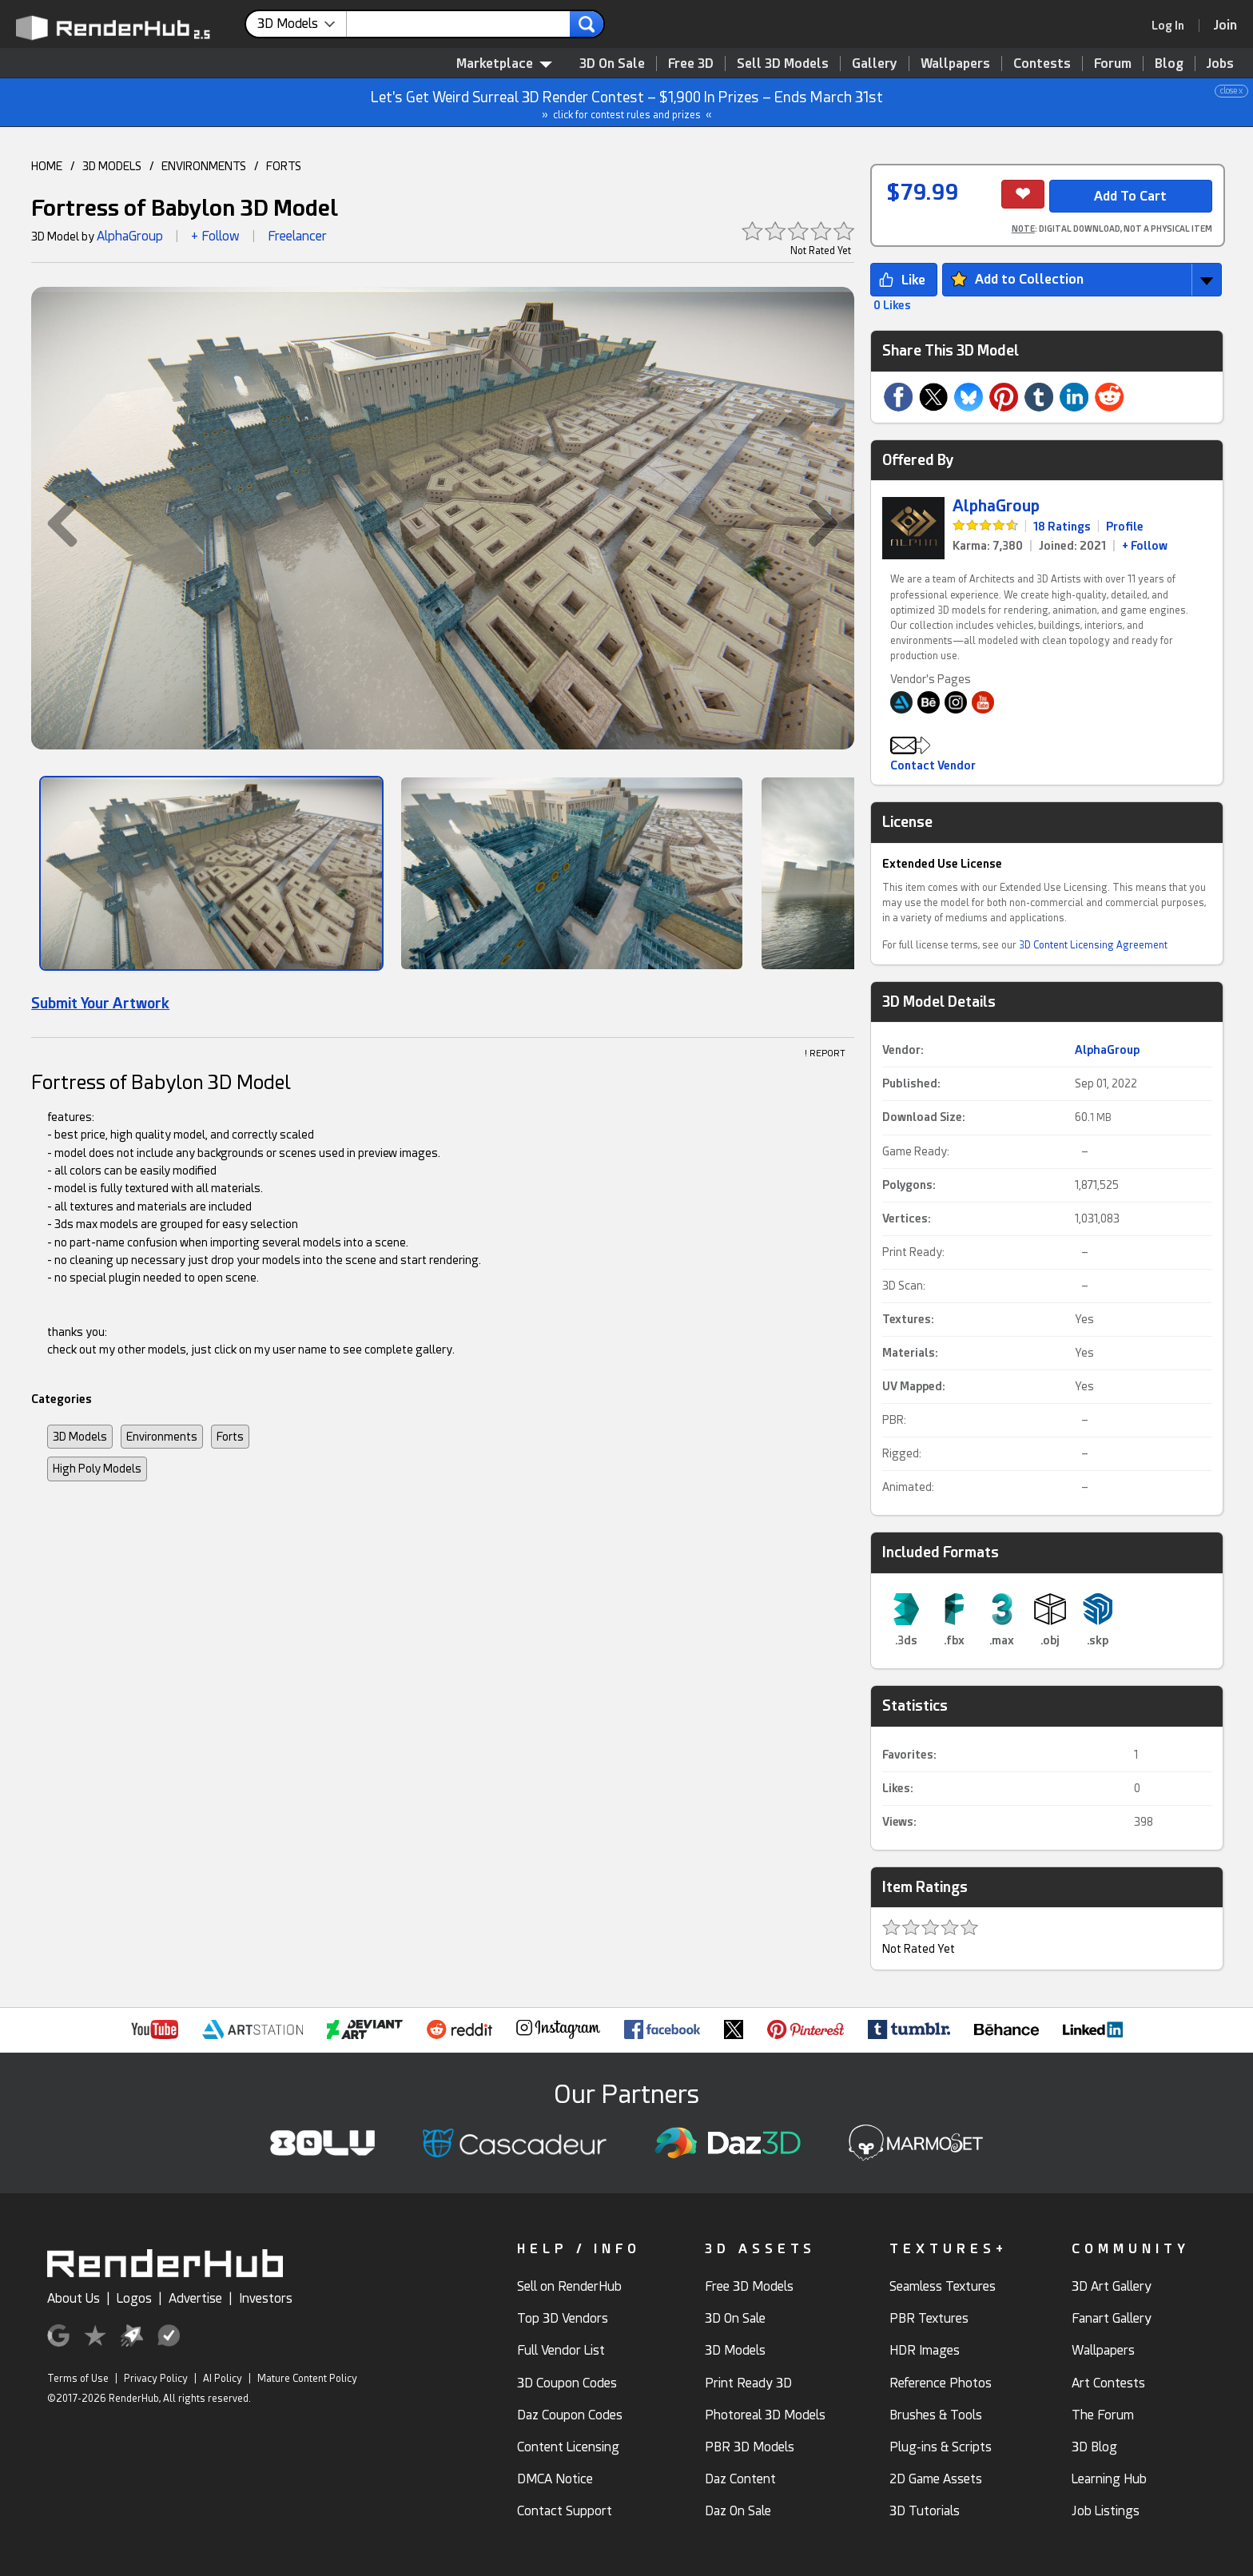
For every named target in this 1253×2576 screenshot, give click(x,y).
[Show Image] (211, 873)
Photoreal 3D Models (765, 2415)
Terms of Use (78, 2378)
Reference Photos (940, 2383)
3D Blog (1094, 2447)
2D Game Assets (935, 2479)
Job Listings (1106, 2510)
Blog (1169, 63)
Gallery (874, 63)
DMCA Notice (555, 2479)
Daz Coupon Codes (570, 2415)
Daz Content (740, 2479)
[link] (1173, 25)
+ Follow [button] (215, 236)
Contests (1042, 63)
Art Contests (1108, 2383)
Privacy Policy (156, 2378)
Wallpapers (955, 63)
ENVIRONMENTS (203, 166)
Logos (134, 2298)
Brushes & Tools (935, 2415)
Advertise (195, 2298)
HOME (46, 166)
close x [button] (1231, 90)
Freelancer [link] (297, 236)
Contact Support (564, 2510)
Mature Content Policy (307, 2378)
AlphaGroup (130, 236)
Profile (1125, 526)
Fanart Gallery (1112, 2318)
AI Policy (222, 2378)
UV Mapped (912, 1386)
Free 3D (691, 63)
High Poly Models (97, 1468)
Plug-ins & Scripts (940, 2447)
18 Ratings (1062, 526)
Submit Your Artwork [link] (100, 1003)
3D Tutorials (924, 2510)
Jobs (1220, 63)
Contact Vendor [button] (933, 765)
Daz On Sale (738, 2510)
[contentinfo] (302, 24)
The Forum (1103, 2415)
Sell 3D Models (783, 63)
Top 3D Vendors (562, 2318)
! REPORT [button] (825, 1053)
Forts (230, 1436)
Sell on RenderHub (569, 2286)
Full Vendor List (561, 2350)
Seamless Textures (942, 2286)
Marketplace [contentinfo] (504, 63)
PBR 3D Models (749, 2447)
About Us (73, 2298)
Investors (265, 2298)
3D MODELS (111, 166)
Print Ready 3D (748, 2383)
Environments (161, 1436)
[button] (54, 523)
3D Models (80, 1436)
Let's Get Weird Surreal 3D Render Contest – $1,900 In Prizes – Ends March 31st (627, 103)
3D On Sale (612, 63)
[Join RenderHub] (1225, 25)
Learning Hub (1109, 2479)
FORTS (283, 166)
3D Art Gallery (1112, 2286)
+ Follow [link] (1144, 545)
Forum (1113, 63)
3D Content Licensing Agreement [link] (1093, 945)
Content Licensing (568, 2447)
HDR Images (924, 2350)
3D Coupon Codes (567, 2383)
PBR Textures (929, 2318)
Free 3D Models (749, 2286)
